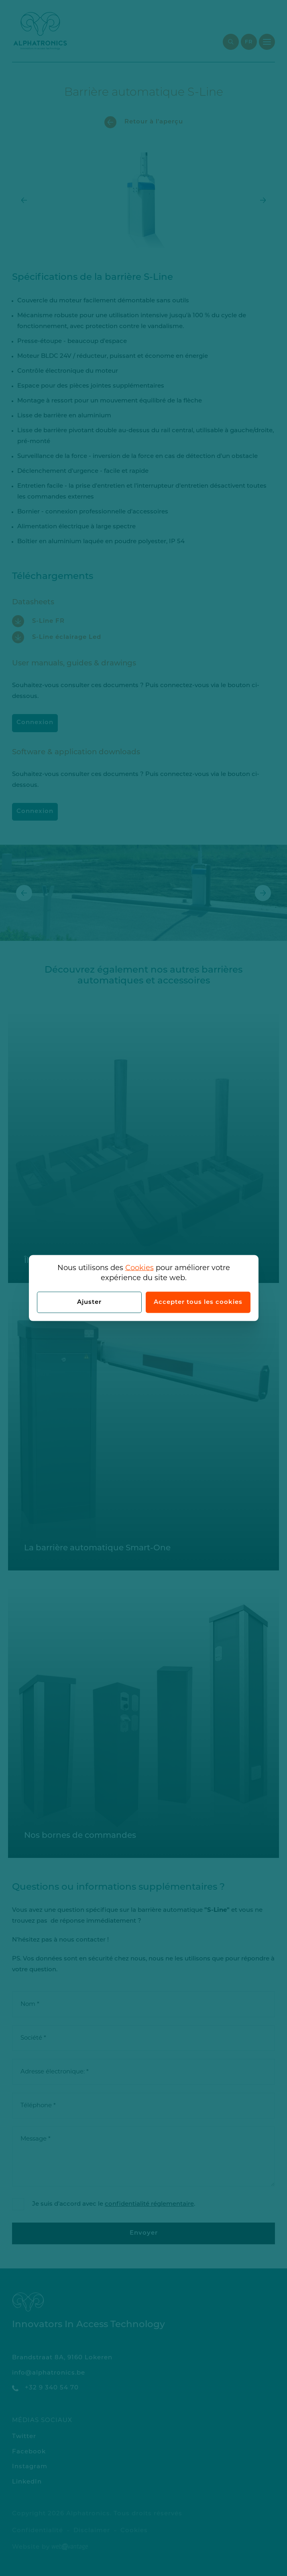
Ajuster (89, 1302)
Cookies (139, 1268)
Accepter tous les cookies (198, 1302)
